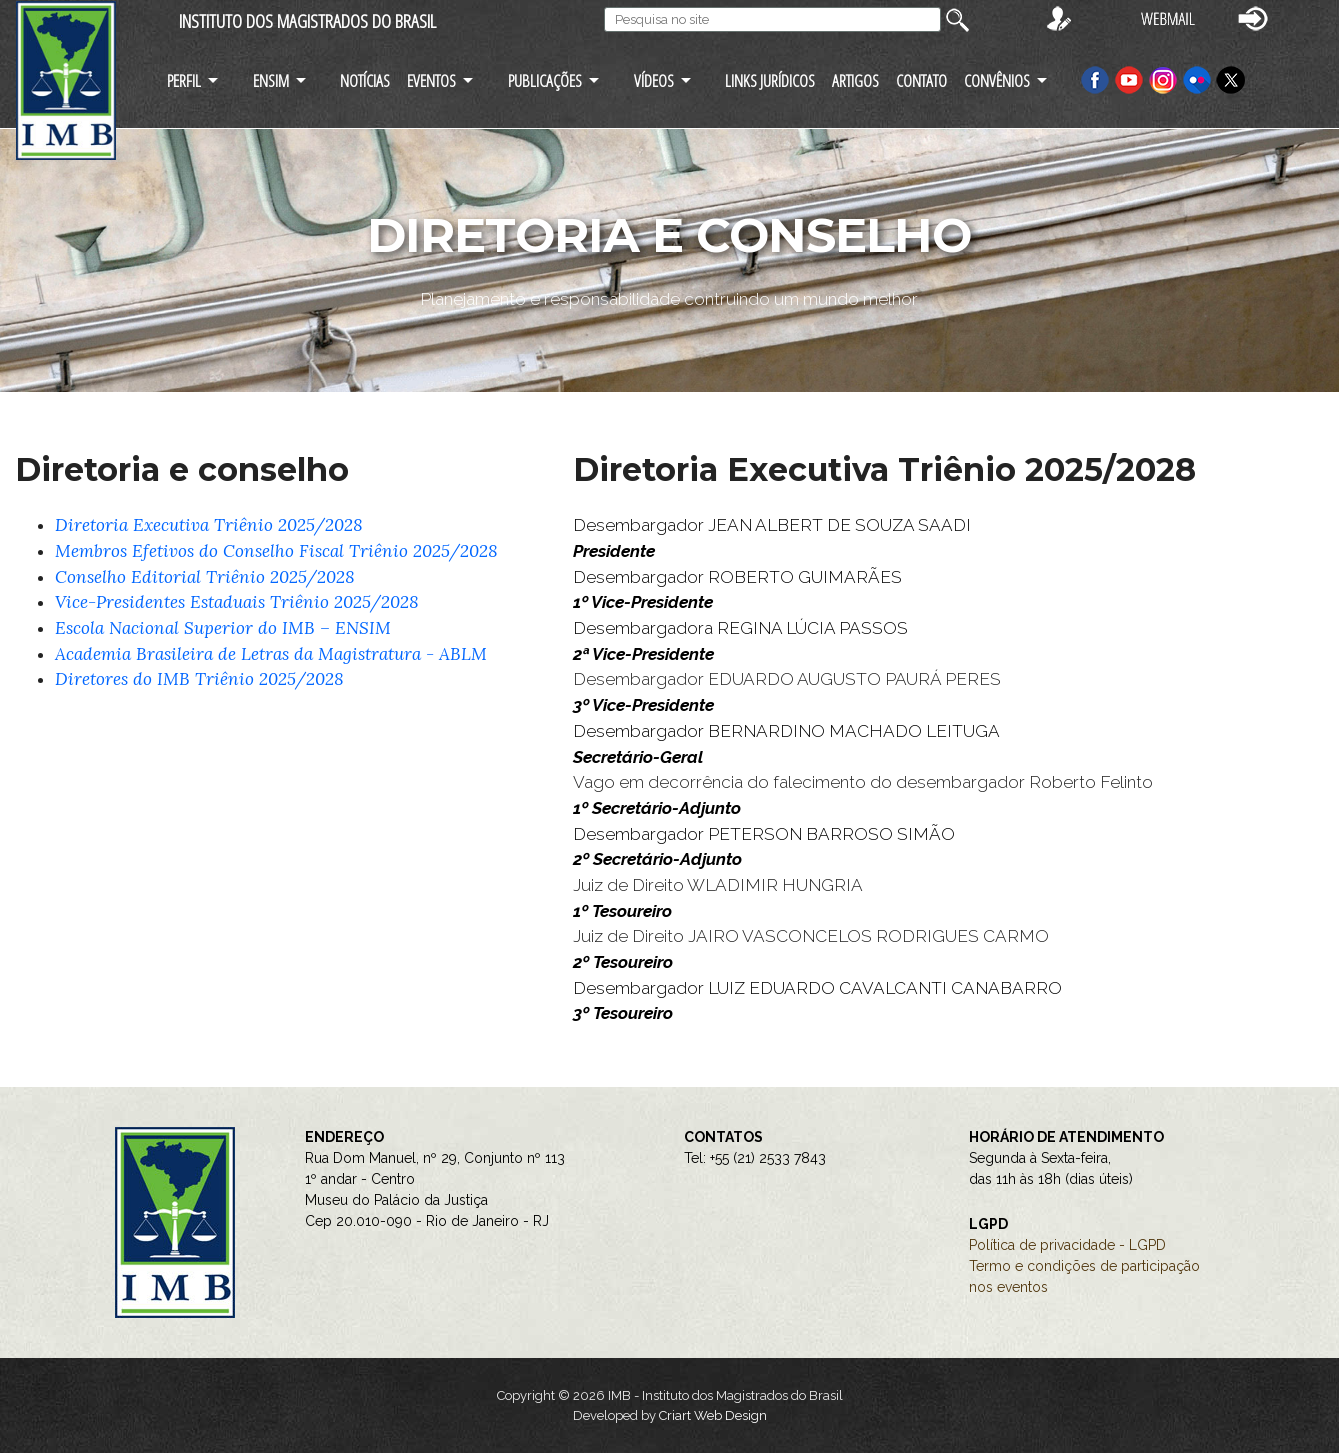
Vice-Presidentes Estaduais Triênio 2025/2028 (237, 602)
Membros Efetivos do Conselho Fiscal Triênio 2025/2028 (276, 551)
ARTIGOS (855, 80)
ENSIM (271, 80)
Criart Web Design (713, 1415)
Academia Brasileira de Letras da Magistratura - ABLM (271, 654)
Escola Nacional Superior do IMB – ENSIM (223, 628)
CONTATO (921, 80)
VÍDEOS (654, 80)
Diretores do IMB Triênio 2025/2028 (199, 679)
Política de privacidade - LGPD (1067, 1245)
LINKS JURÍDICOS (770, 80)
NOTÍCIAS (365, 80)
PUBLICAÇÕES (545, 80)
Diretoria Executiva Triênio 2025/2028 (209, 525)
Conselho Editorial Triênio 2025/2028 (205, 577)
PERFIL (184, 80)
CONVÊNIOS (997, 80)
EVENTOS (431, 80)
